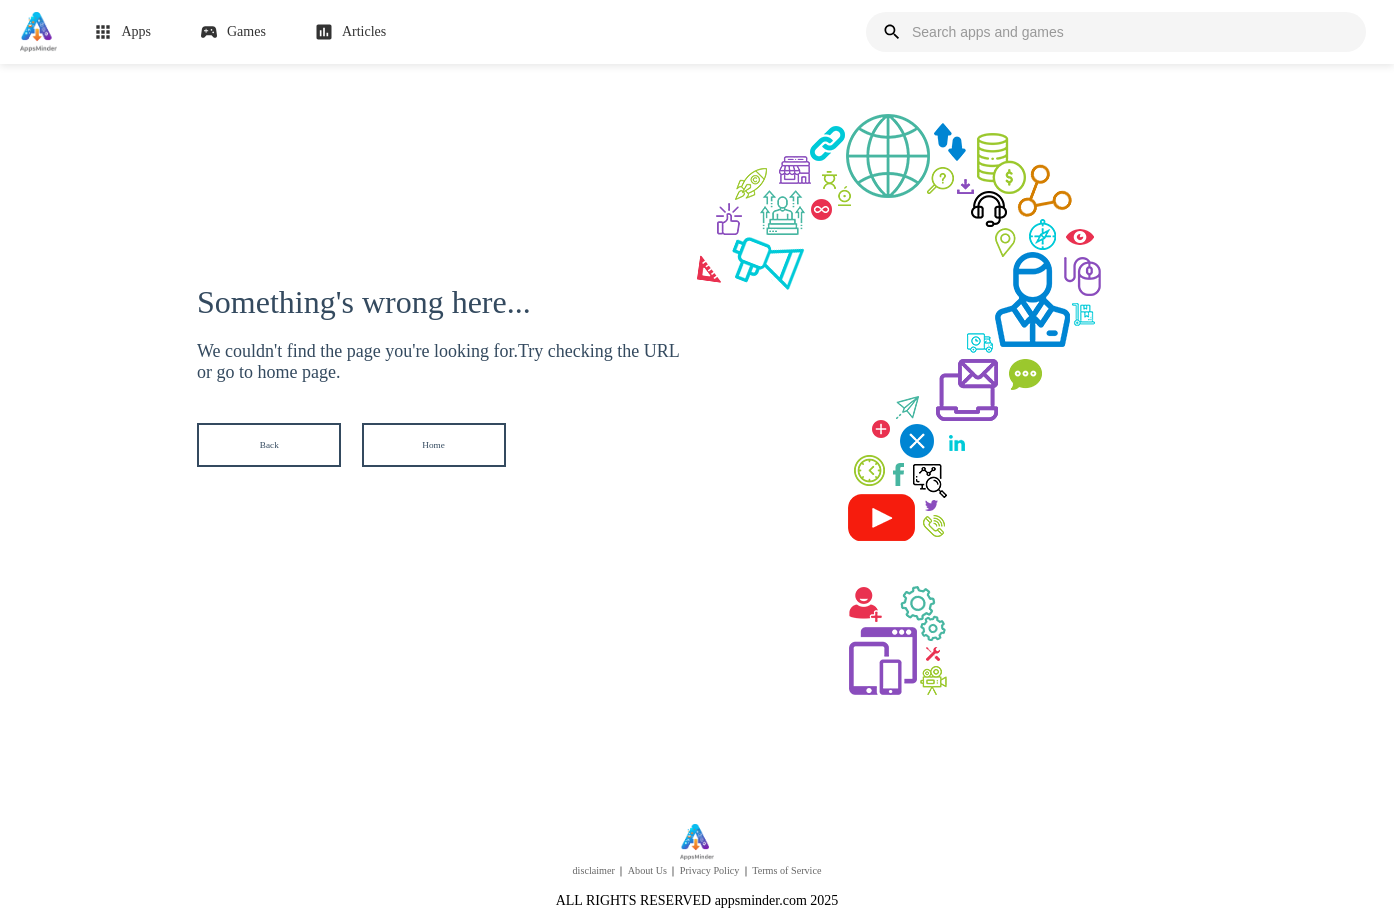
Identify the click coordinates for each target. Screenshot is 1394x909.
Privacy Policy (710, 870)
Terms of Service (786, 870)
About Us (647, 870)
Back (269, 444)
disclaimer (594, 870)
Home (433, 444)
